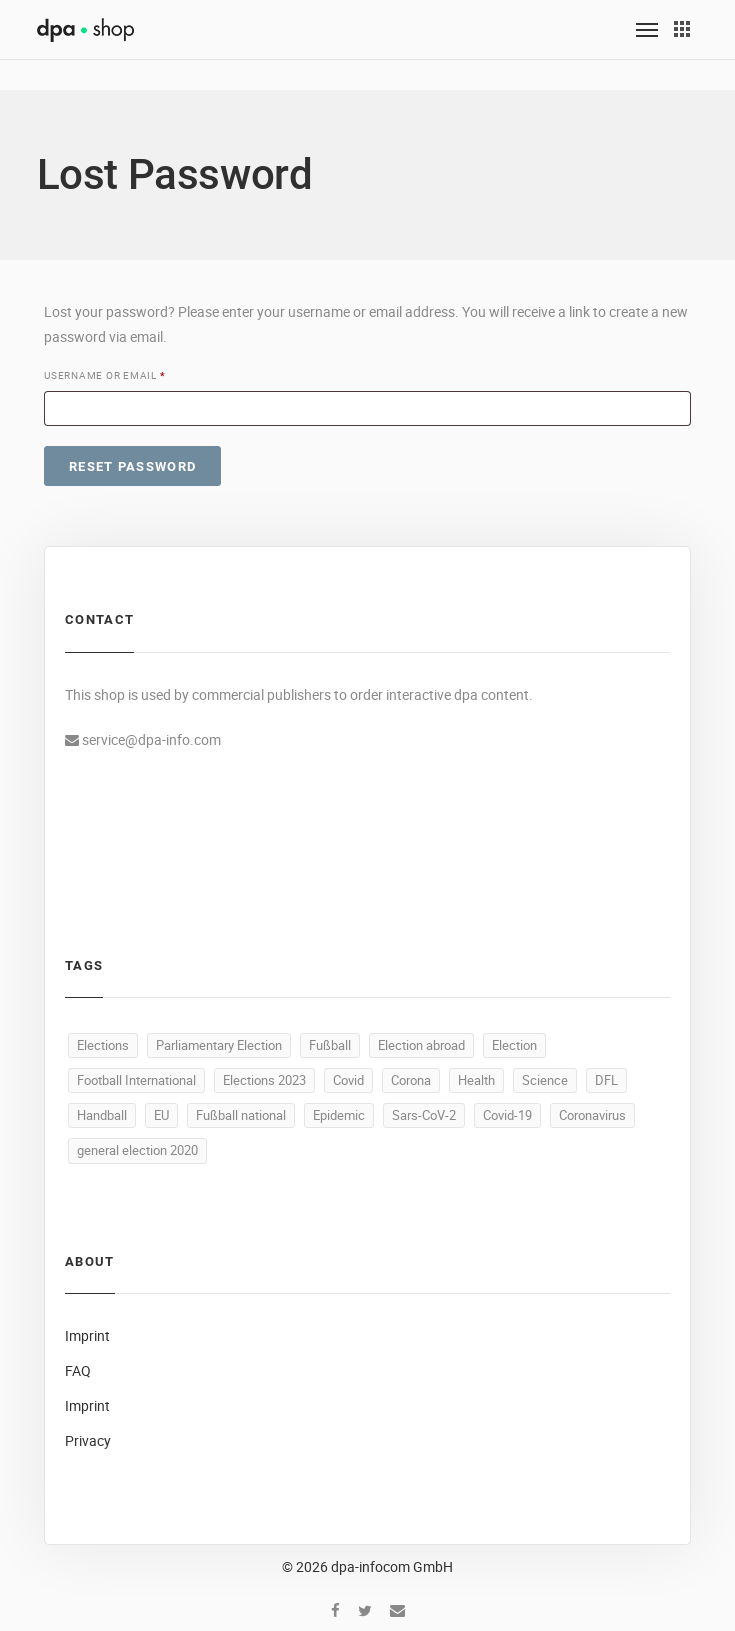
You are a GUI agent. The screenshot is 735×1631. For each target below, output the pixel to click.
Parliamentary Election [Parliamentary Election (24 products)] (219, 1045)
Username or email (108, 375)
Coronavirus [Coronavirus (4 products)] (592, 1115)
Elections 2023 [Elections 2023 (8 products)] (264, 1080)
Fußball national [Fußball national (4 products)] (241, 1115)
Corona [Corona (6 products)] (411, 1080)
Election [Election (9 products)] (514, 1045)
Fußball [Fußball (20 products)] (330, 1045)
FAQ (78, 1370)
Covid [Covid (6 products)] (348, 1080)
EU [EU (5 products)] (161, 1115)
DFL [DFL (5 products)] (606, 1080)
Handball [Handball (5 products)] (102, 1115)
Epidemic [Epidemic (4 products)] (339, 1115)
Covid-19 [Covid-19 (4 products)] (507, 1115)
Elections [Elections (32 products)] (103, 1045)
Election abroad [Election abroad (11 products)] (421, 1045)
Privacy (88, 1440)
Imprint (87, 1335)
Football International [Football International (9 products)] (136, 1080)
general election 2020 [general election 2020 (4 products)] (137, 1150)
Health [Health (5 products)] (476, 1080)
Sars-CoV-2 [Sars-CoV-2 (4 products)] (424, 1115)
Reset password (132, 466)
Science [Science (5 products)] (545, 1080)
